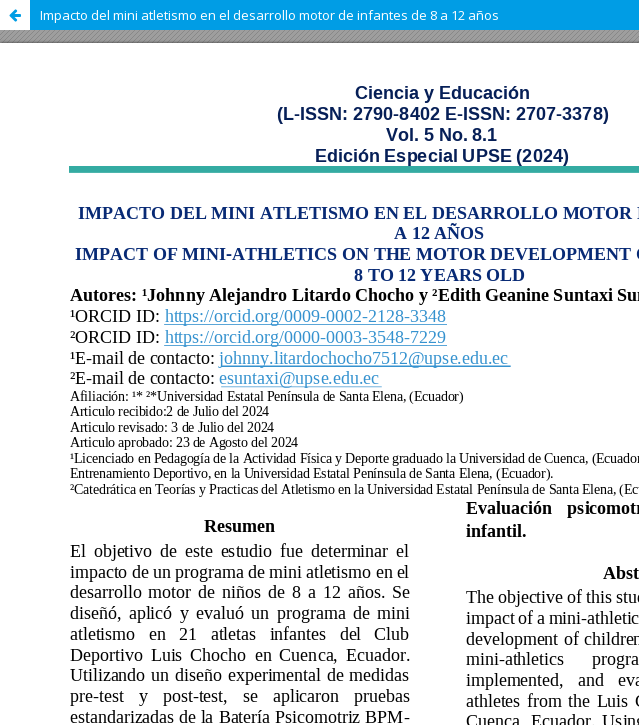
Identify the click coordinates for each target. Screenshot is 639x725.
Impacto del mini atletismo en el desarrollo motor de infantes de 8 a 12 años (269, 15)
